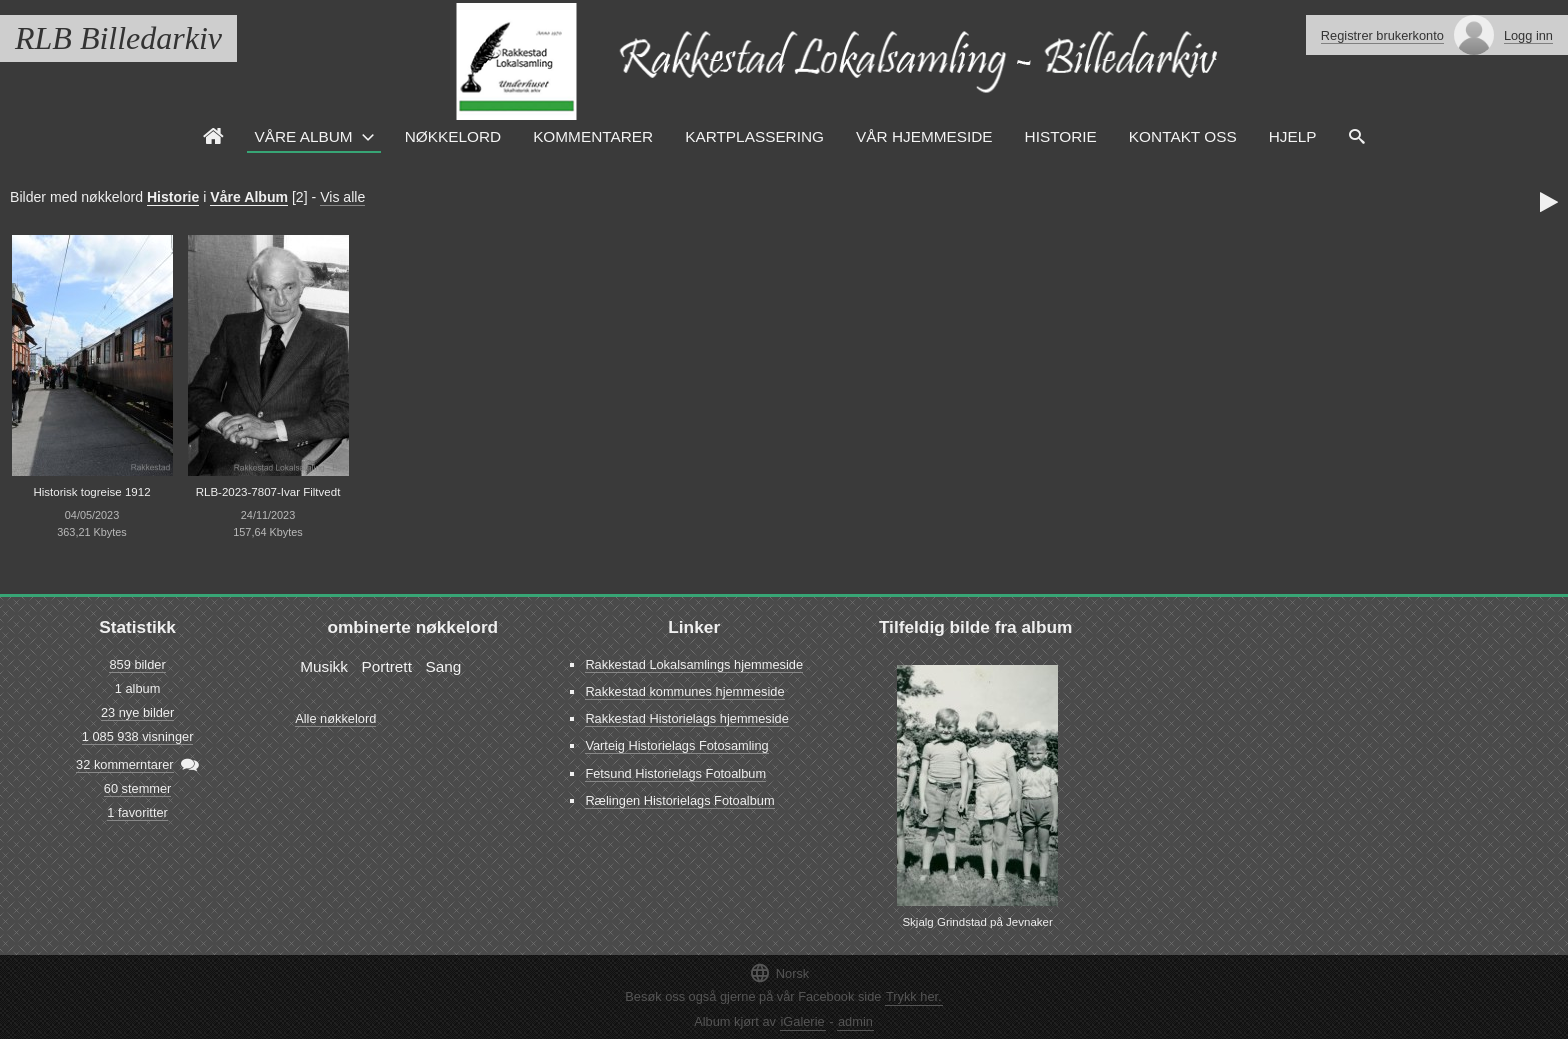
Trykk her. (914, 996)
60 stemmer (138, 788)
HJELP (1293, 136)
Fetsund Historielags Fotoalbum (675, 773)
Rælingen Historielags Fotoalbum (679, 800)
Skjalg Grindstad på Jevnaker (977, 922)
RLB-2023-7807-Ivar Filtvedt (268, 492)
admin (855, 1021)
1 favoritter (137, 812)
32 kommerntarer (124, 764)
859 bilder (137, 664)
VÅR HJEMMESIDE (924, 136)
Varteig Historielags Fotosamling (676, 745)
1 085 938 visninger (138, 736)
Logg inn (1528, 35)
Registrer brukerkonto (1382, 35)
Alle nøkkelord (335, 718)
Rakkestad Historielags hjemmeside (686, 718)
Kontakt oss (1183, 136)
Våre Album (304, 136)
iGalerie (803, 1021)
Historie (1061, 136)
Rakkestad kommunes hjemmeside (684, 691)
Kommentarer (593, 136)
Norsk (779, 972)
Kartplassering (754, 136)
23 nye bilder (137, 712)
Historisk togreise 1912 (91, 492)
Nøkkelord (453, 136)
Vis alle (342, 197)
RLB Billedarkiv (118, 38)
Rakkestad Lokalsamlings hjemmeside (694, 664)
